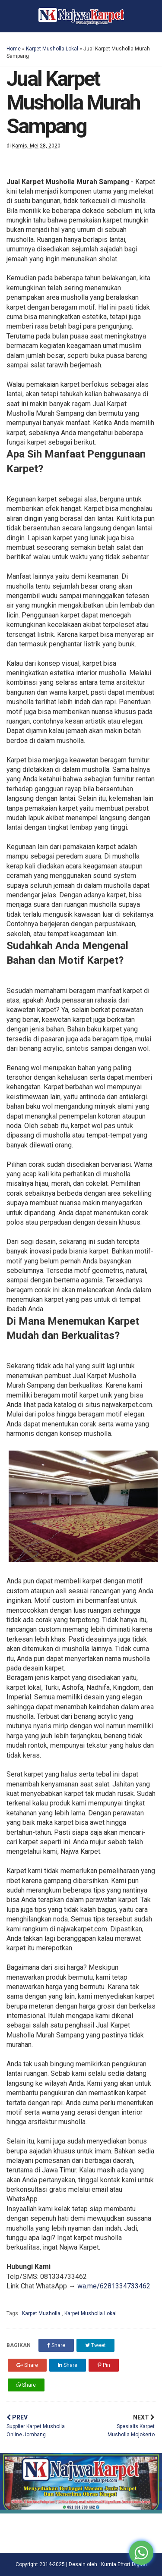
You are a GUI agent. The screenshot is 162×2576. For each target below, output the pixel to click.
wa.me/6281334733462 (113, 2286)
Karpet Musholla (42, 2313)
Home (13, 49)
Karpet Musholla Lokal (52, 49)
